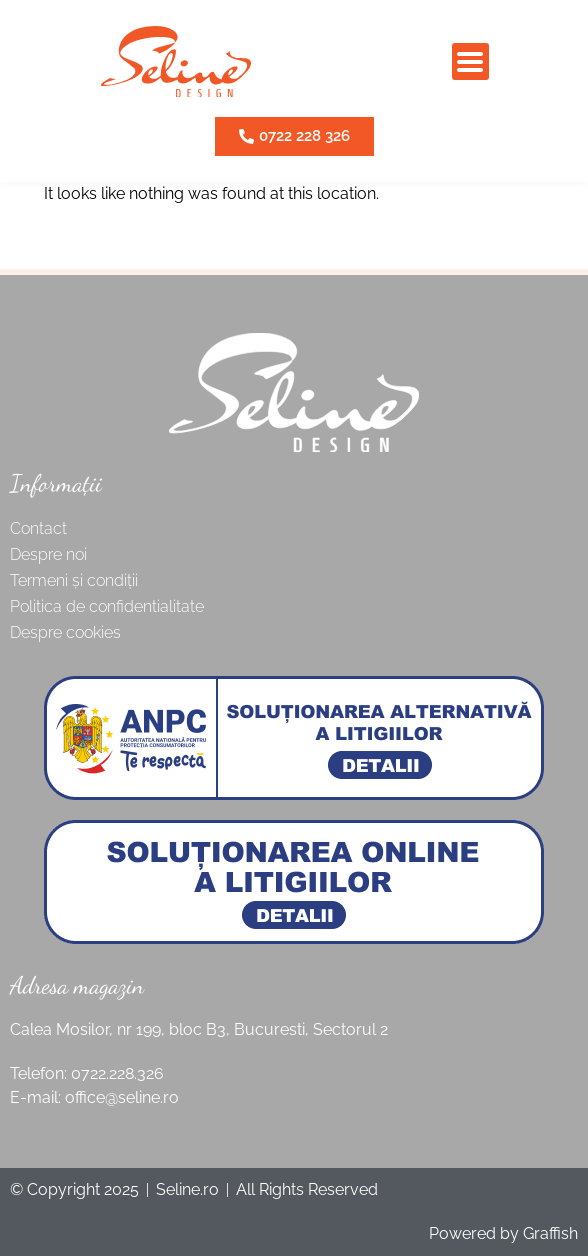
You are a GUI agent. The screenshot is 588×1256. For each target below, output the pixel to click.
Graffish (550, 1233)
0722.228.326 (117, 1073)
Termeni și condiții (74, 580)
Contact (38, 528)
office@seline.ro (122, 1097)
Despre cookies (65, 632)
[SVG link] (176, 61)
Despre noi (48, 554)
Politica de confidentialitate (107, 606)
